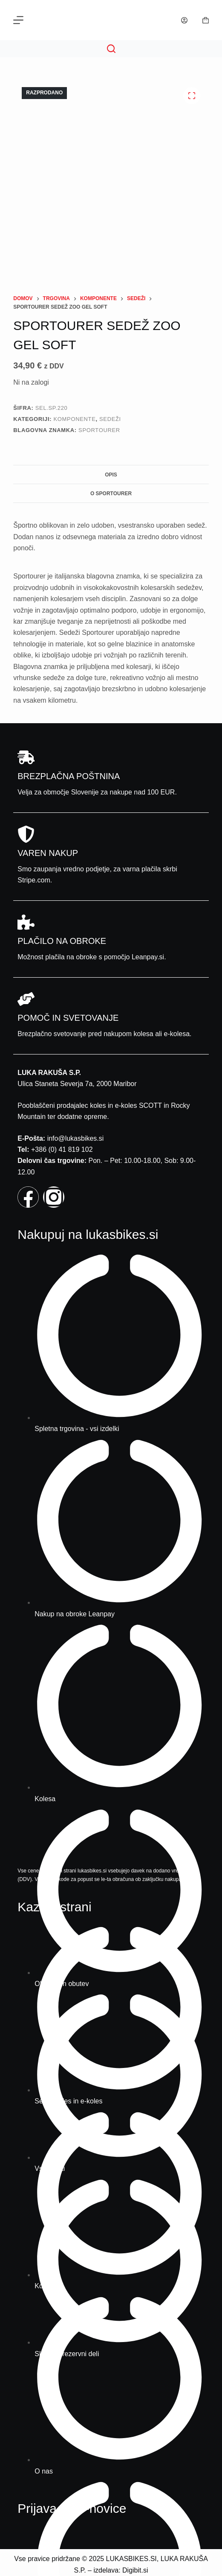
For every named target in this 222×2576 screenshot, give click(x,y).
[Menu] (18, 20)
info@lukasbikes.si (75, 1138)
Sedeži (110, 419)
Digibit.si (135, 2570)
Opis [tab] (111, 475)
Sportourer (99, 430)
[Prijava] (184, 20)
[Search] (111, 48)
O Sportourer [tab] (111, 494)
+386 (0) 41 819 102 (62, 1149)
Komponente (75, 419)
